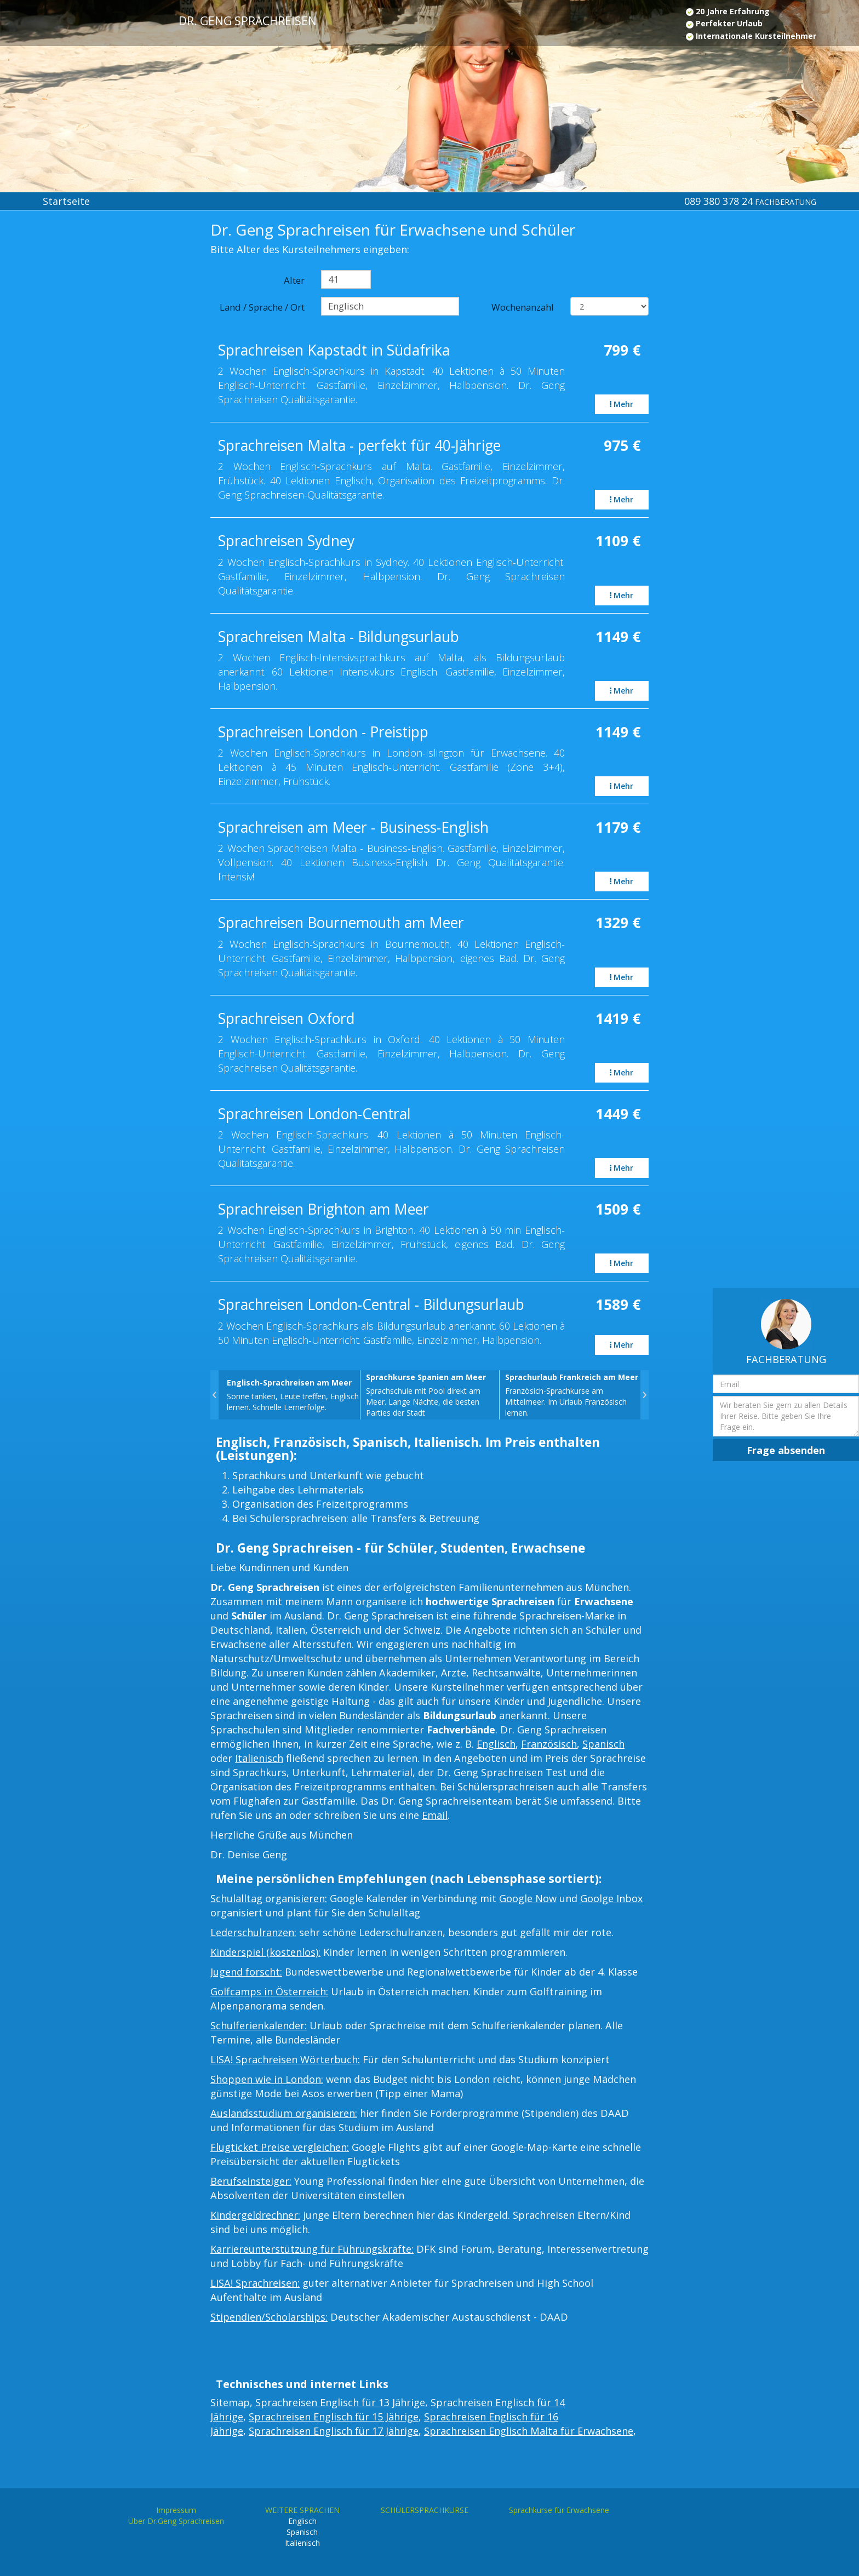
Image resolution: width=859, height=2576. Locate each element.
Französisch (549, 1743)
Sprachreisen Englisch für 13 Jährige (340, 2402)
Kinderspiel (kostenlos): (265, 1952)
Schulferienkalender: (258, 2025)
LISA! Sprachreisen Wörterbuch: (285, 2059)
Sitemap (230, 2402)
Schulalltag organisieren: (268, 1898)
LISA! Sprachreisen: (255, 2282)
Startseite (66, 201)
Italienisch (259, 1758)
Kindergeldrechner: (255, 2215)
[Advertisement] (71, 401)
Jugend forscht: (246, 1971)
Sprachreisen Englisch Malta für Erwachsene (528, 2430)
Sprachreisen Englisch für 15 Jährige (334, 2416)
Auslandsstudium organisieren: (283, 2113)
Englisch (496, 1743)
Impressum (176, 2510)
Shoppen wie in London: (266, 2079)
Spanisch (603, 1743)
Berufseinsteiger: (250, 2181)
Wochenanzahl (522, 307)
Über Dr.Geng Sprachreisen (176, 2521)
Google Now (528, 1898)
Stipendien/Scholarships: (269, 2316)
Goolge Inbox (611, 1898)
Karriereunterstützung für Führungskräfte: (312, 2249)
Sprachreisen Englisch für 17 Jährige (334, 2430)
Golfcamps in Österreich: (269, 1991)
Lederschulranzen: (253, 1932)
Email (435, 1815)
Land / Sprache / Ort (262, 307)
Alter (294, 280)
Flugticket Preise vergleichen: (279, 2147)
